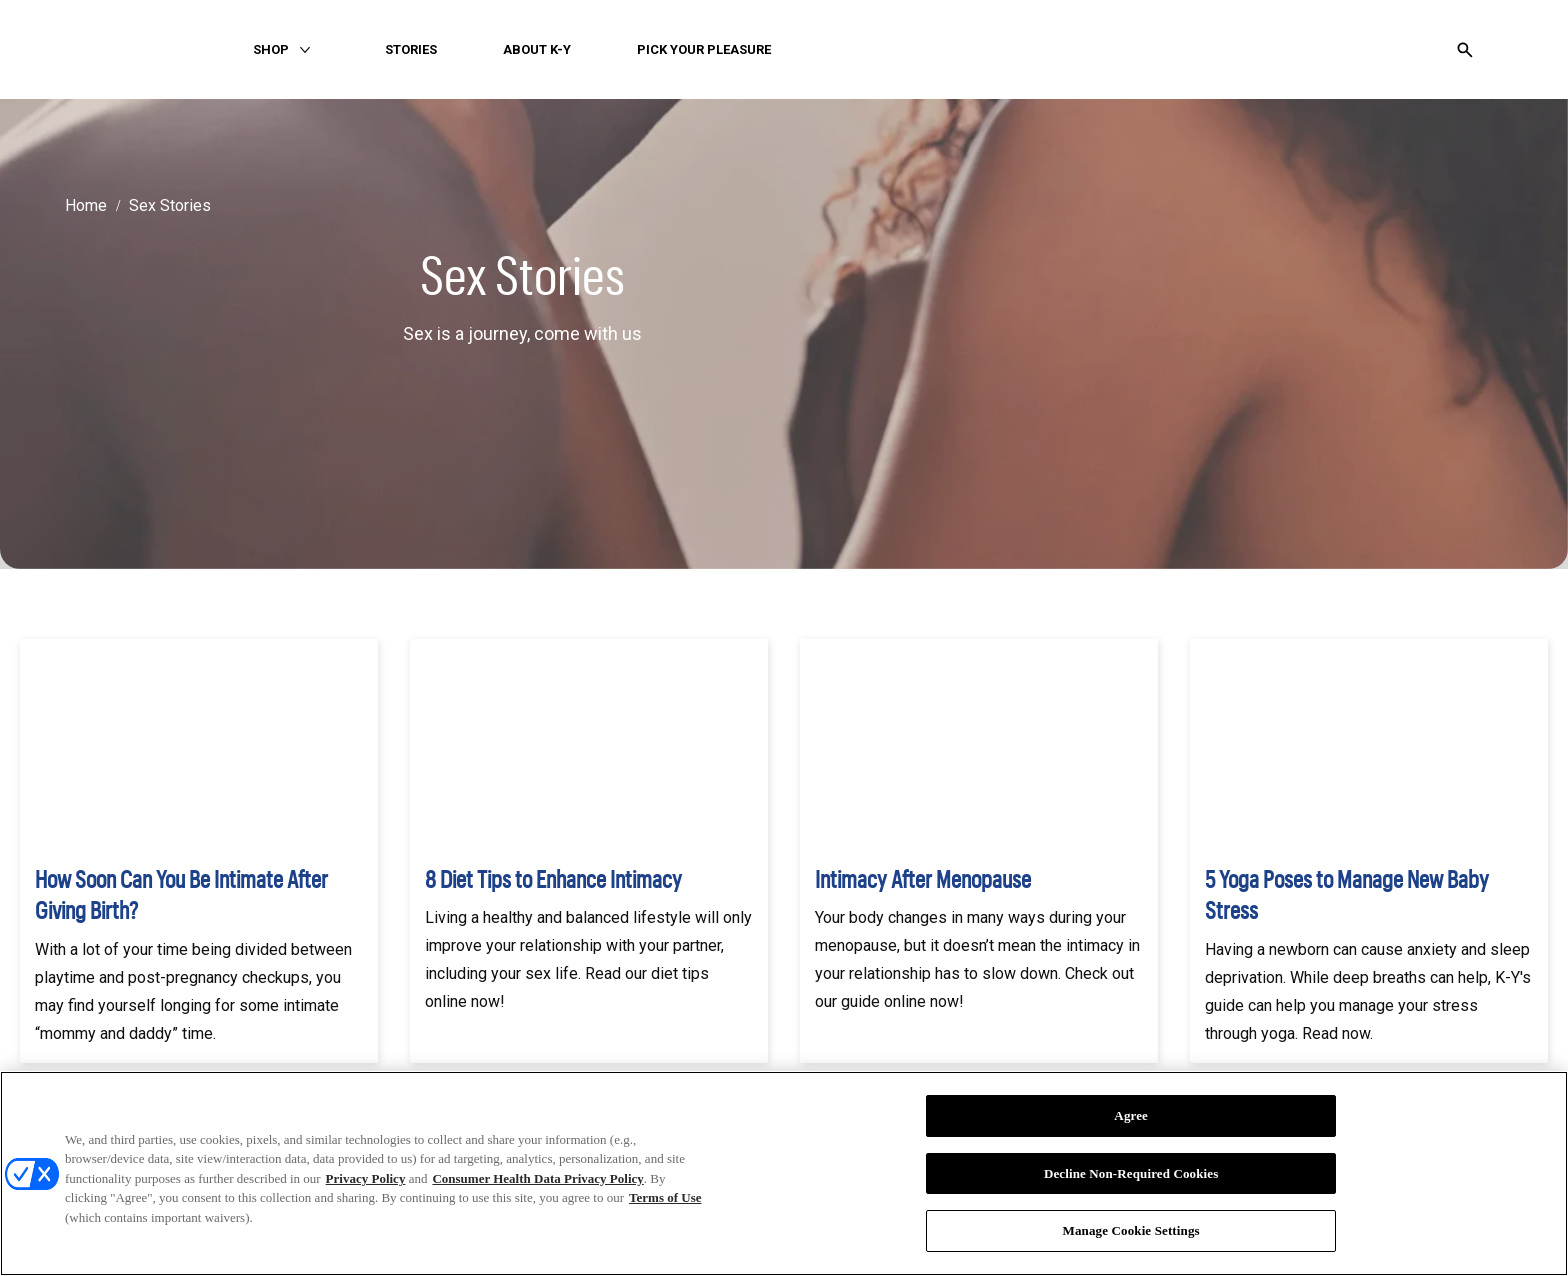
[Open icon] (1465, 50)
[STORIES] (411, 50)
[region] (784, 1173)
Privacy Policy (366, 1178)
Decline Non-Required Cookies (1131, 1173)
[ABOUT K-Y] (537, 50)
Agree (1131, 1115)
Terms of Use (665, 1197)
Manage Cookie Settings (1131, 1230)
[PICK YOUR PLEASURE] (704, 50)
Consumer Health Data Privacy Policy (537, 1178)
